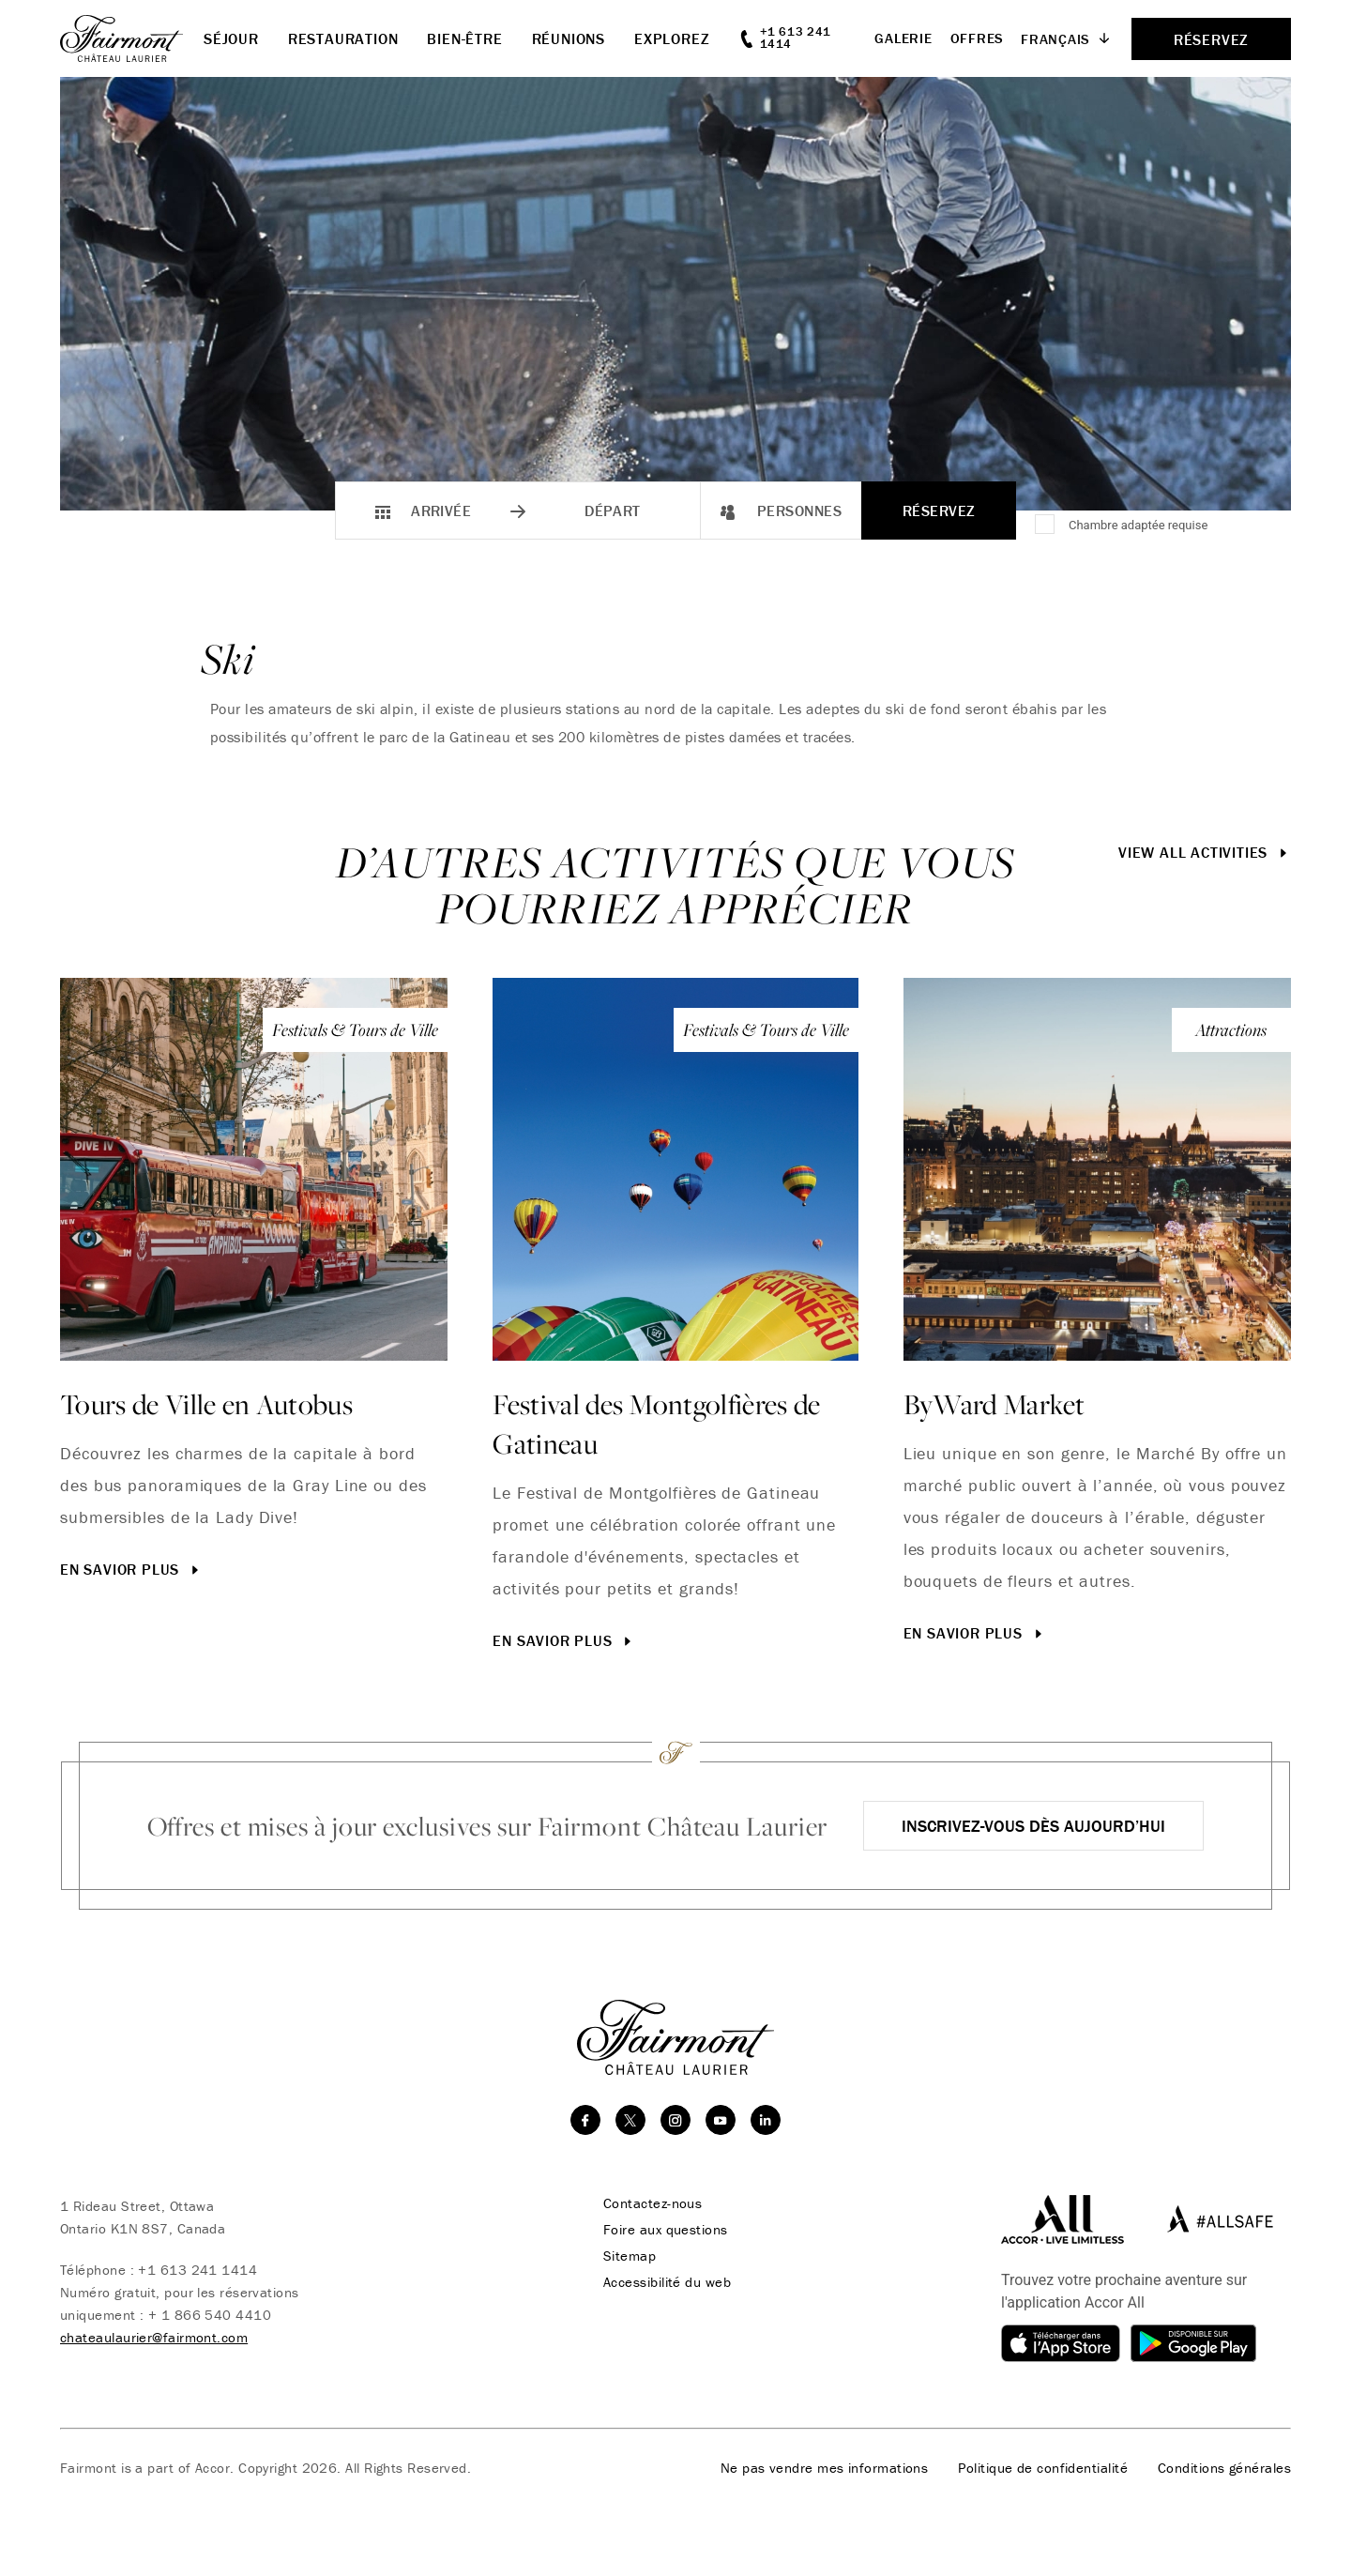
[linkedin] (766, 2120)
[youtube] (721, 2120)
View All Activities (1204, 852)
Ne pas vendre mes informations (825, 2468)
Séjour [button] (231, 38)
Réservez (939, 510)
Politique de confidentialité (1043, 2468)
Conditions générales (1224, 2468)
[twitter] (630, 2120)
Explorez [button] (671, 38)
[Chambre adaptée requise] (1046, 525)
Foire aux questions (665, 2229)
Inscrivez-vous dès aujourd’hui (1033, 1826)
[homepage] (132, 38)
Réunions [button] (568, 38)
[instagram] (675, 2120)
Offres (977, 38)
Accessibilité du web (667, 2282)
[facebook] (585, 2120)
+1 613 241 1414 (197, 2270)
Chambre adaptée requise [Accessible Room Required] (1138, 525)
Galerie (903, 38)
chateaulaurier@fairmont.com (154, 2337)
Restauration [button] (343, 38)
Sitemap (629, 2256)
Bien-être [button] (464, 38)
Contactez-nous (652, 2203)
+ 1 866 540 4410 (209, 2315)
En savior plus (131, 1569)
